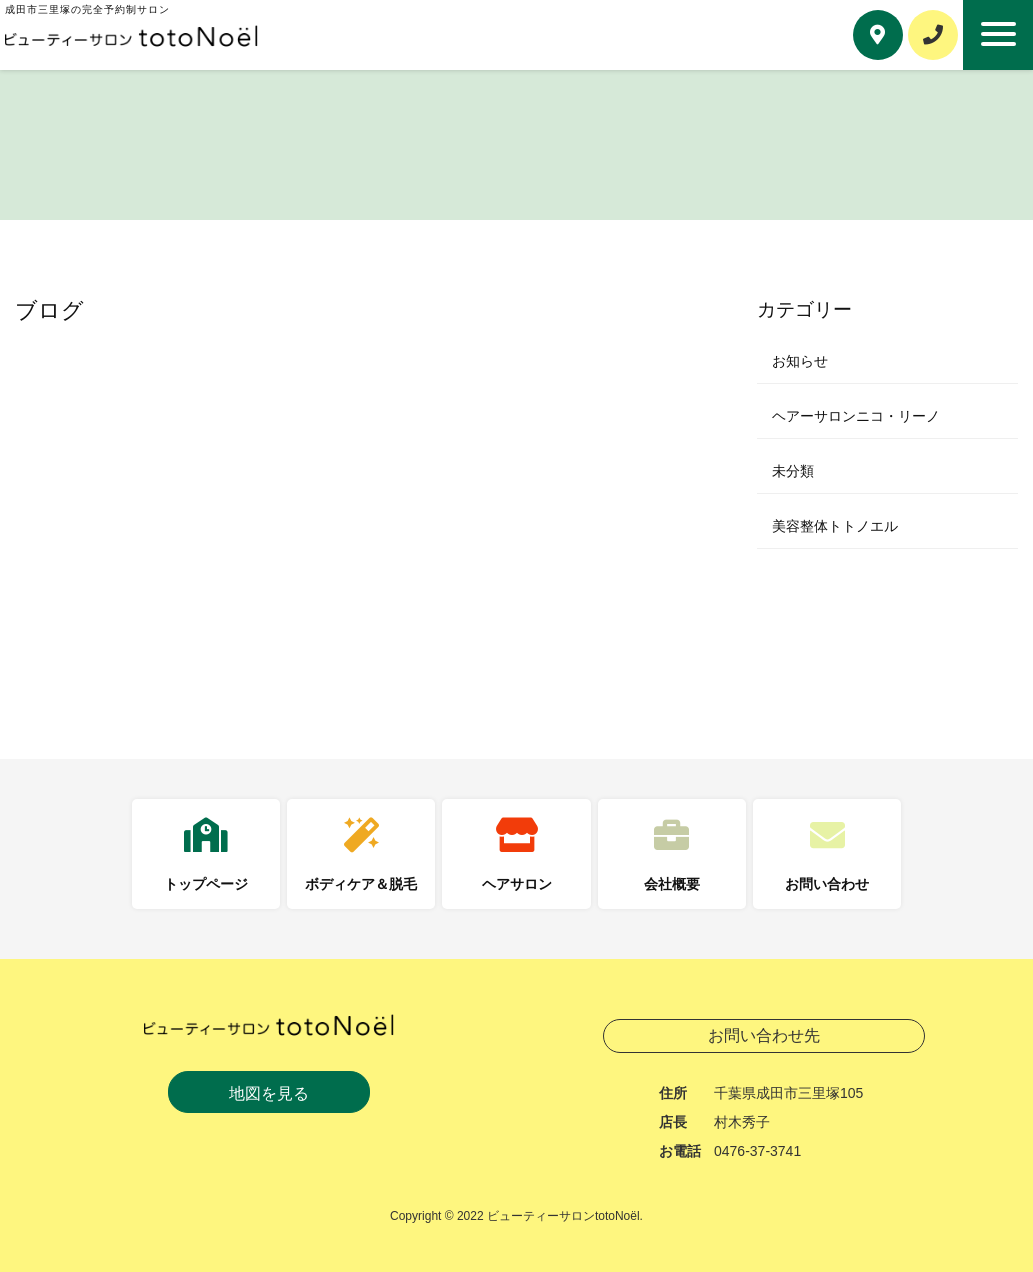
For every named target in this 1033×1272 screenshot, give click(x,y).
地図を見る (269, 1093)
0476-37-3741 (757, 1151)
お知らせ (800, 361)
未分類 (793, 471)
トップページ (206, 884)
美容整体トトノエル (835, 526)
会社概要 (672, 884)
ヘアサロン (517, 884)
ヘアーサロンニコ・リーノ (856, 416)
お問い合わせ (827, 884)
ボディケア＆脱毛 (361, 884)
